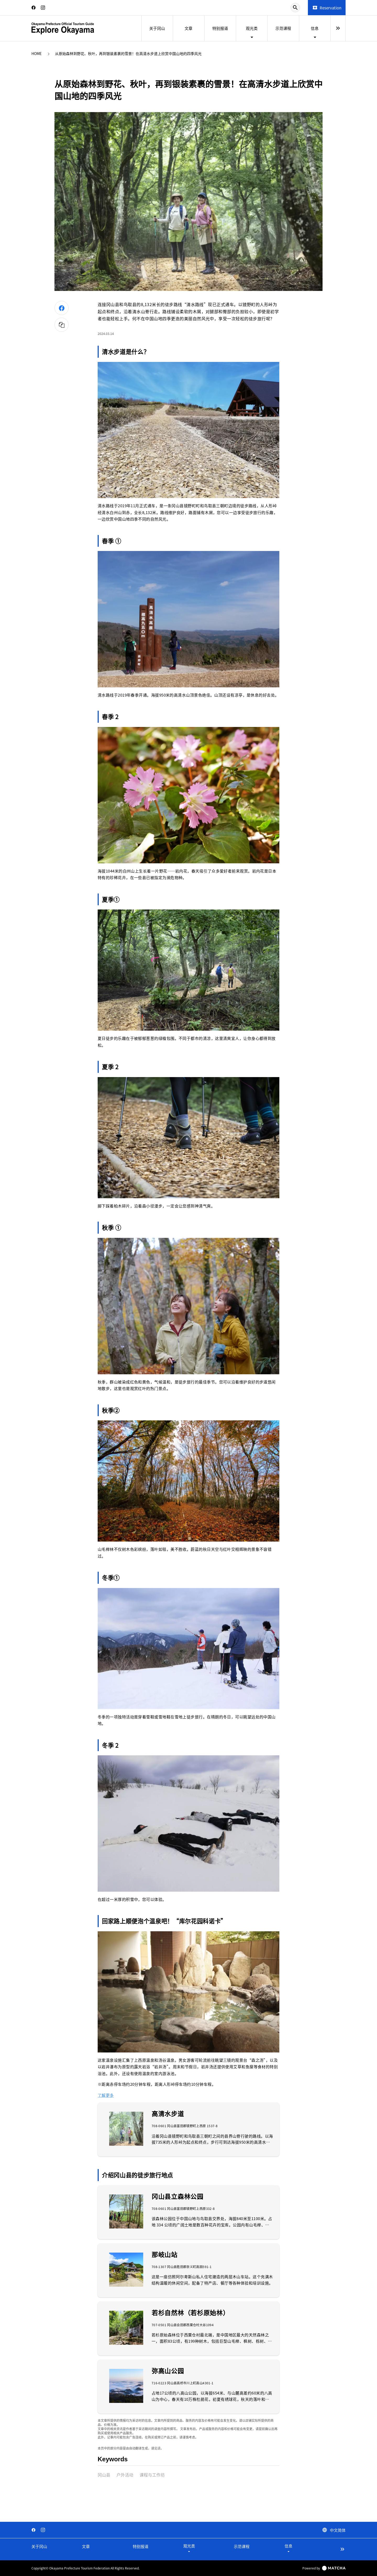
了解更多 (106, 2095)
